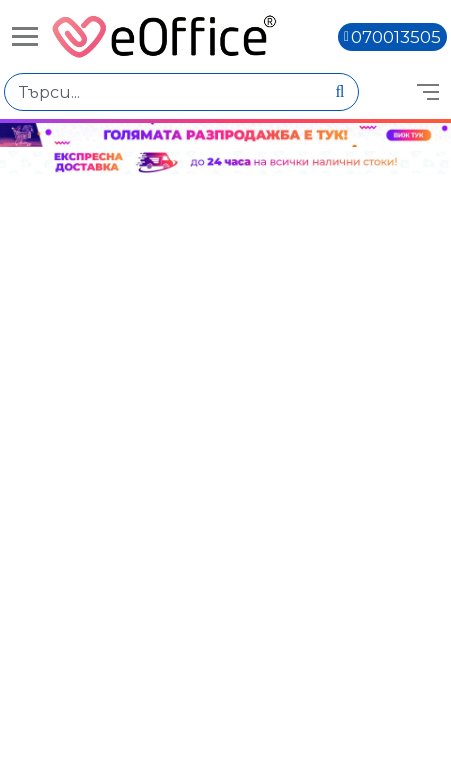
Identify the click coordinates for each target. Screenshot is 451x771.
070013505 (396, 37)
